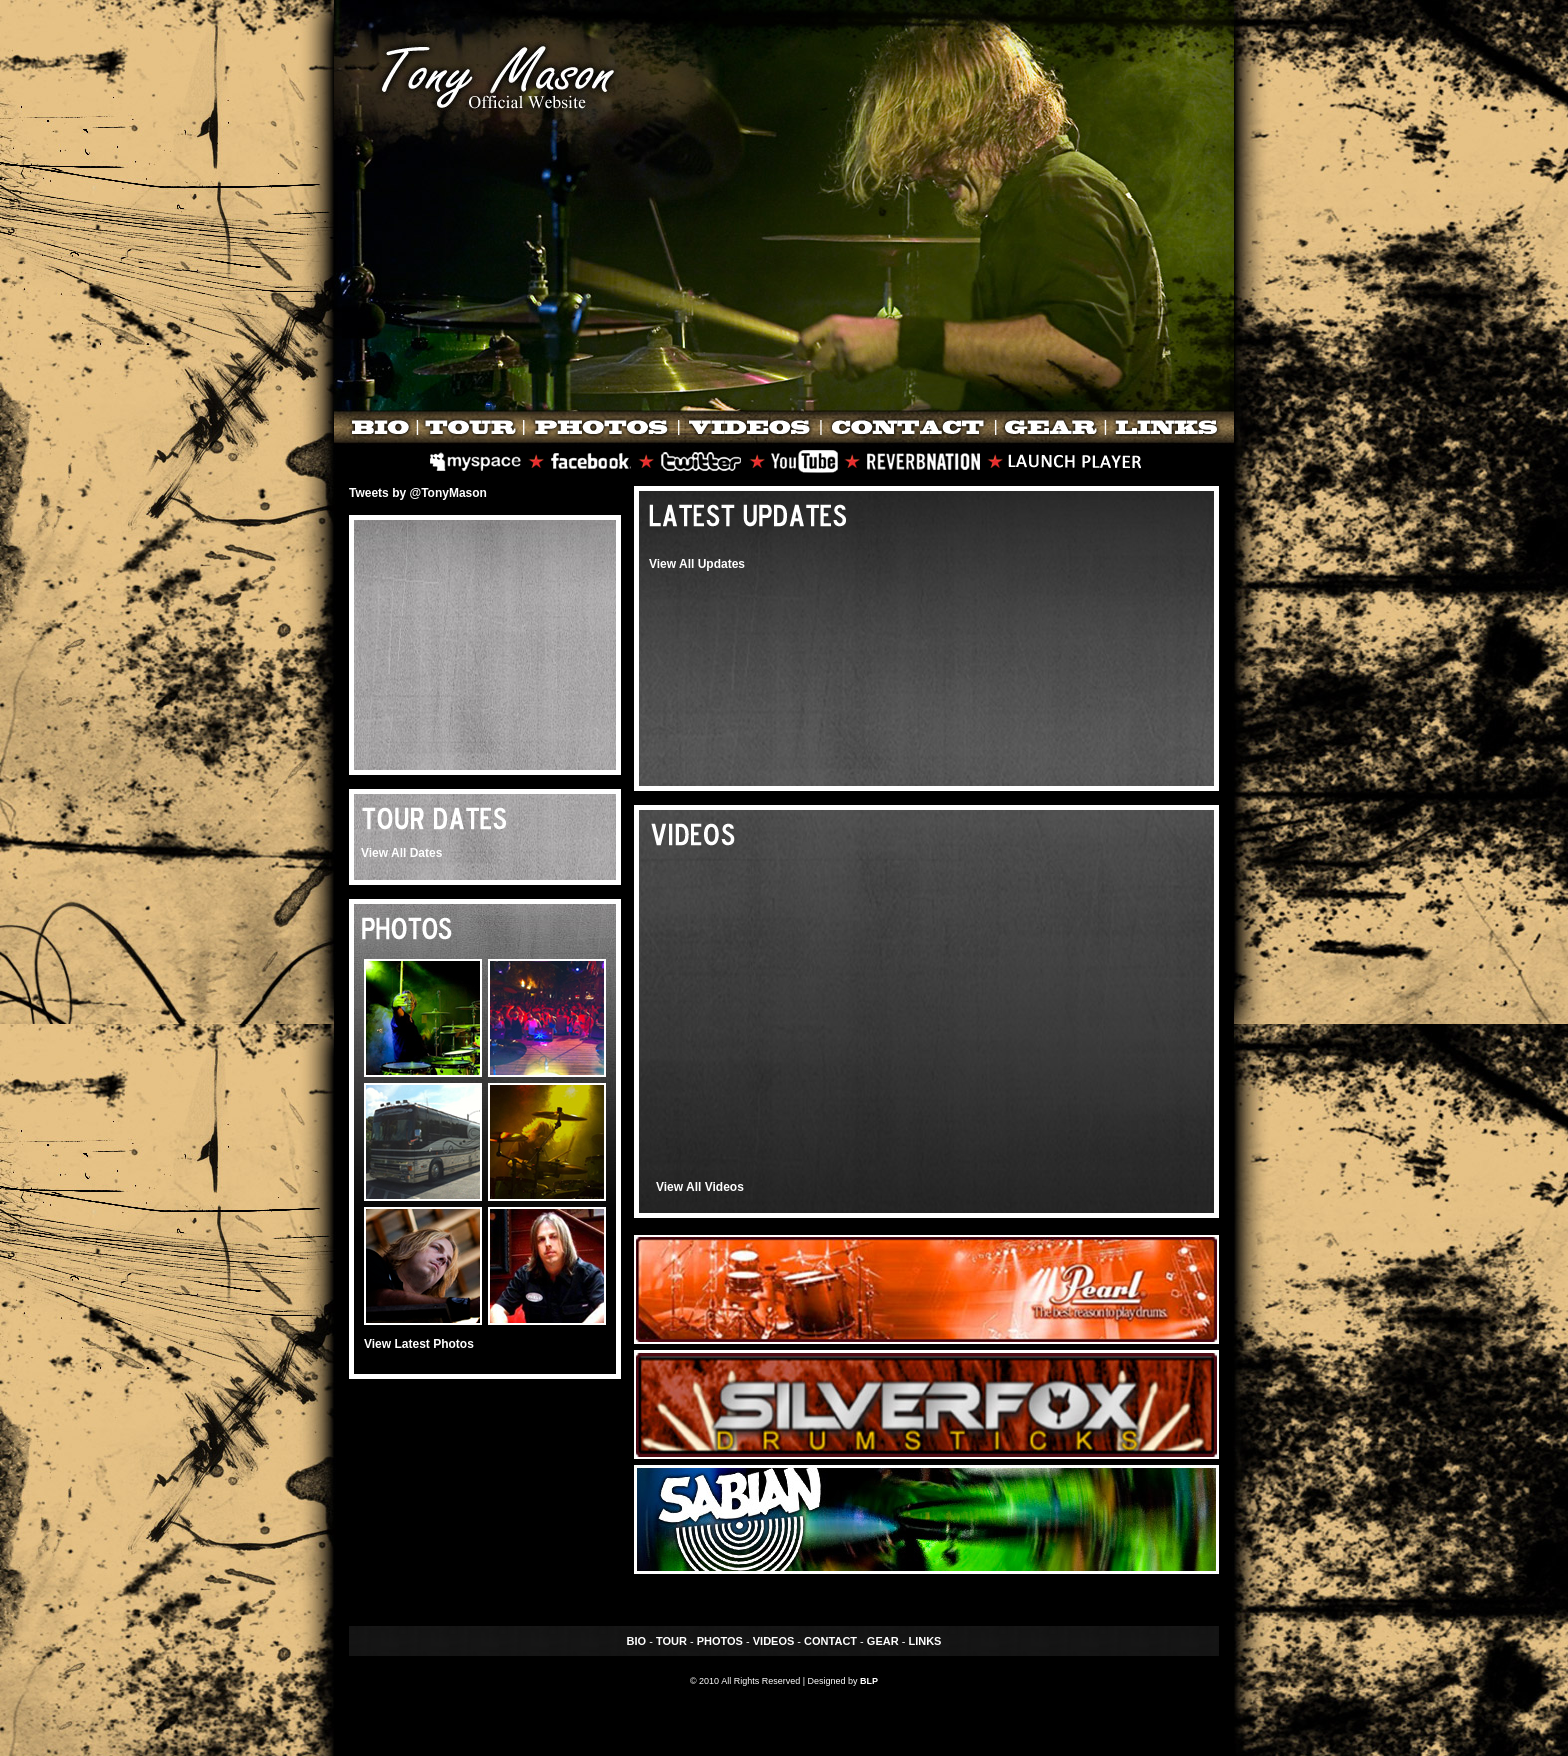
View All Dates (401, 853)
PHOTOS (720, 1641)
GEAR (883, 1641)
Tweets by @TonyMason (418, 493)
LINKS (924, 1641)
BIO (637, 1641)
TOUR (671, 1641)
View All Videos (700, 1187)
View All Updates (697, 564)
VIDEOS (774, 1641)
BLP (869, 1681)
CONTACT (830, 1641)
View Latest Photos (419, 1344)
